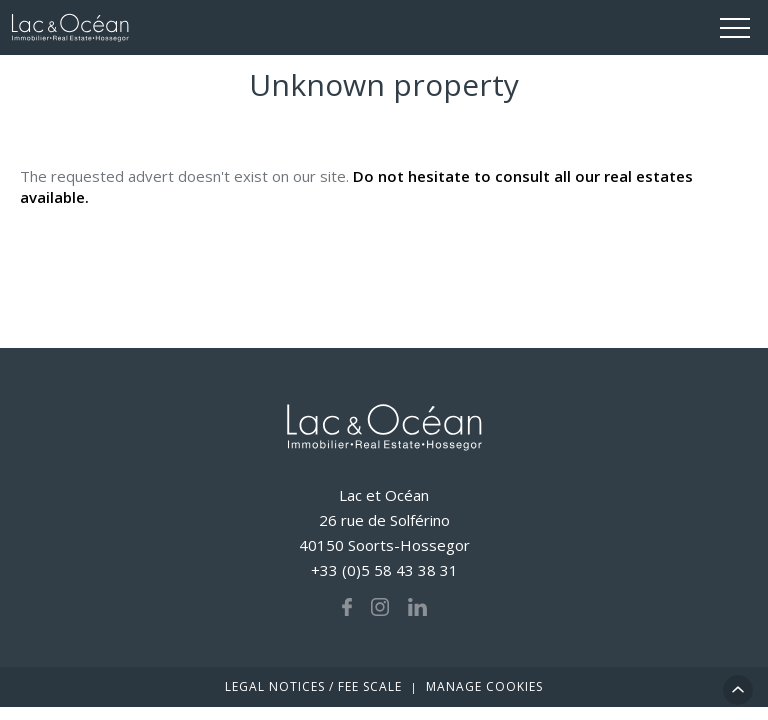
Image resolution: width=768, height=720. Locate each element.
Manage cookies (484, 686)
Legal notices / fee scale (313, 686)
